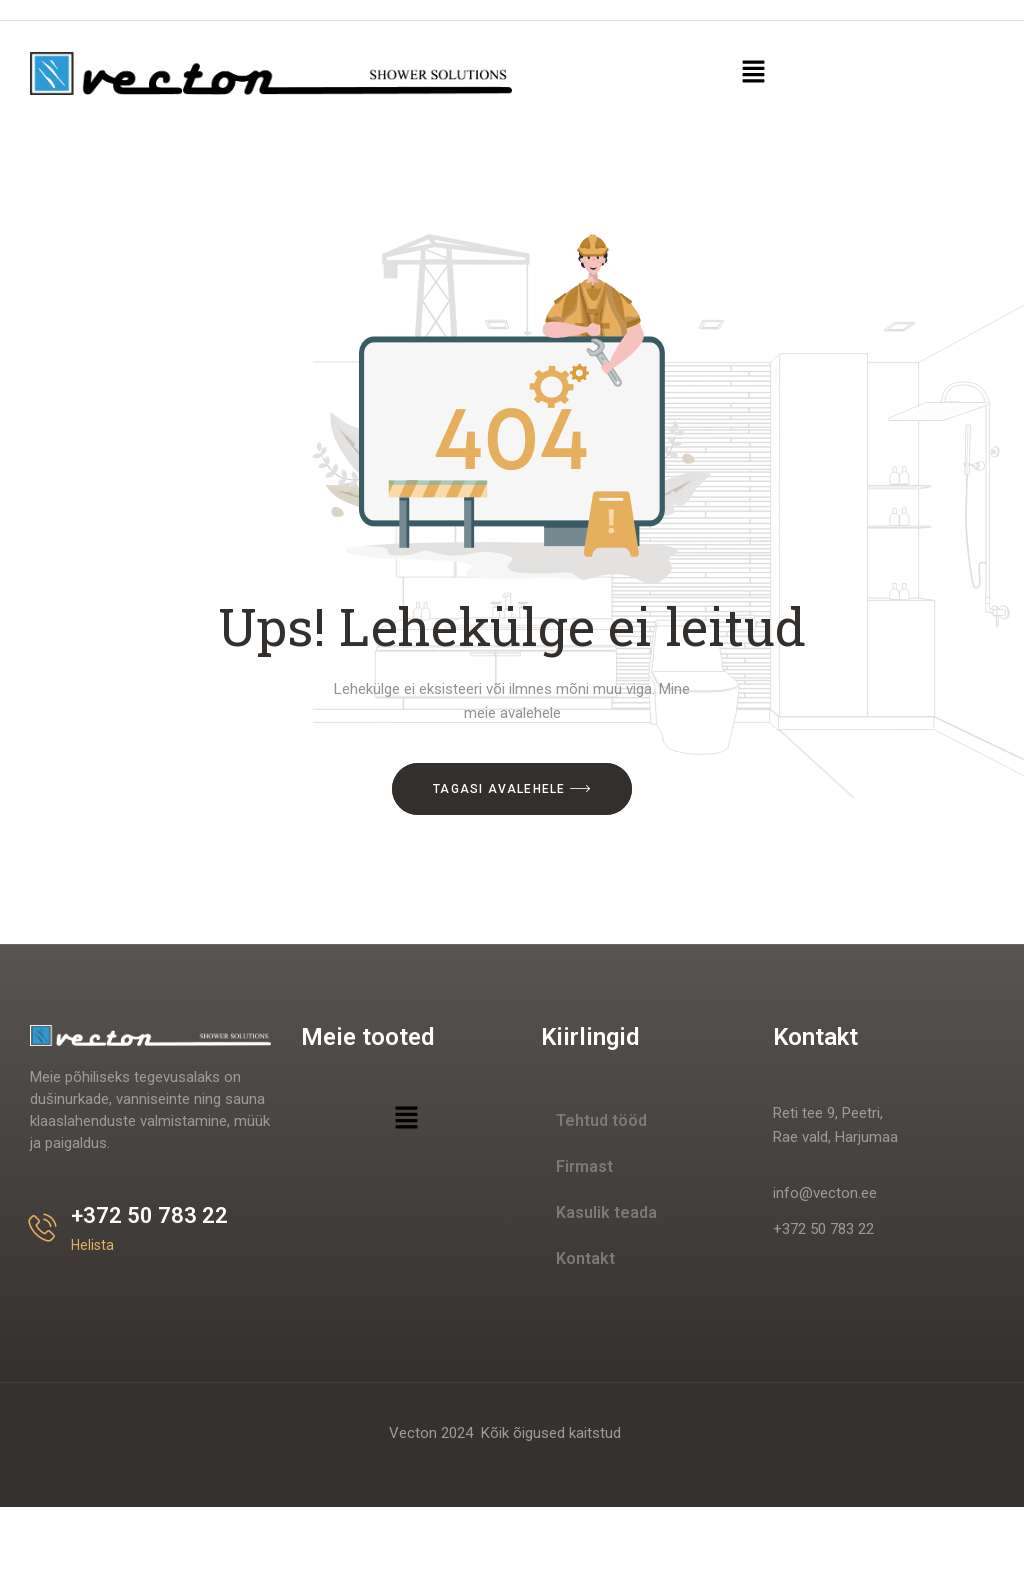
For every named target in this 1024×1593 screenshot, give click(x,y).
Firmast (584, 1166)
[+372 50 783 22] (42, 1227)
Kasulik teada (606, 1212)
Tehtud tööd (601, 1120)
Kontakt (585, 1258)
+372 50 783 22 (149, 1215)
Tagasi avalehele (512, 789)
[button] (753, 73)
